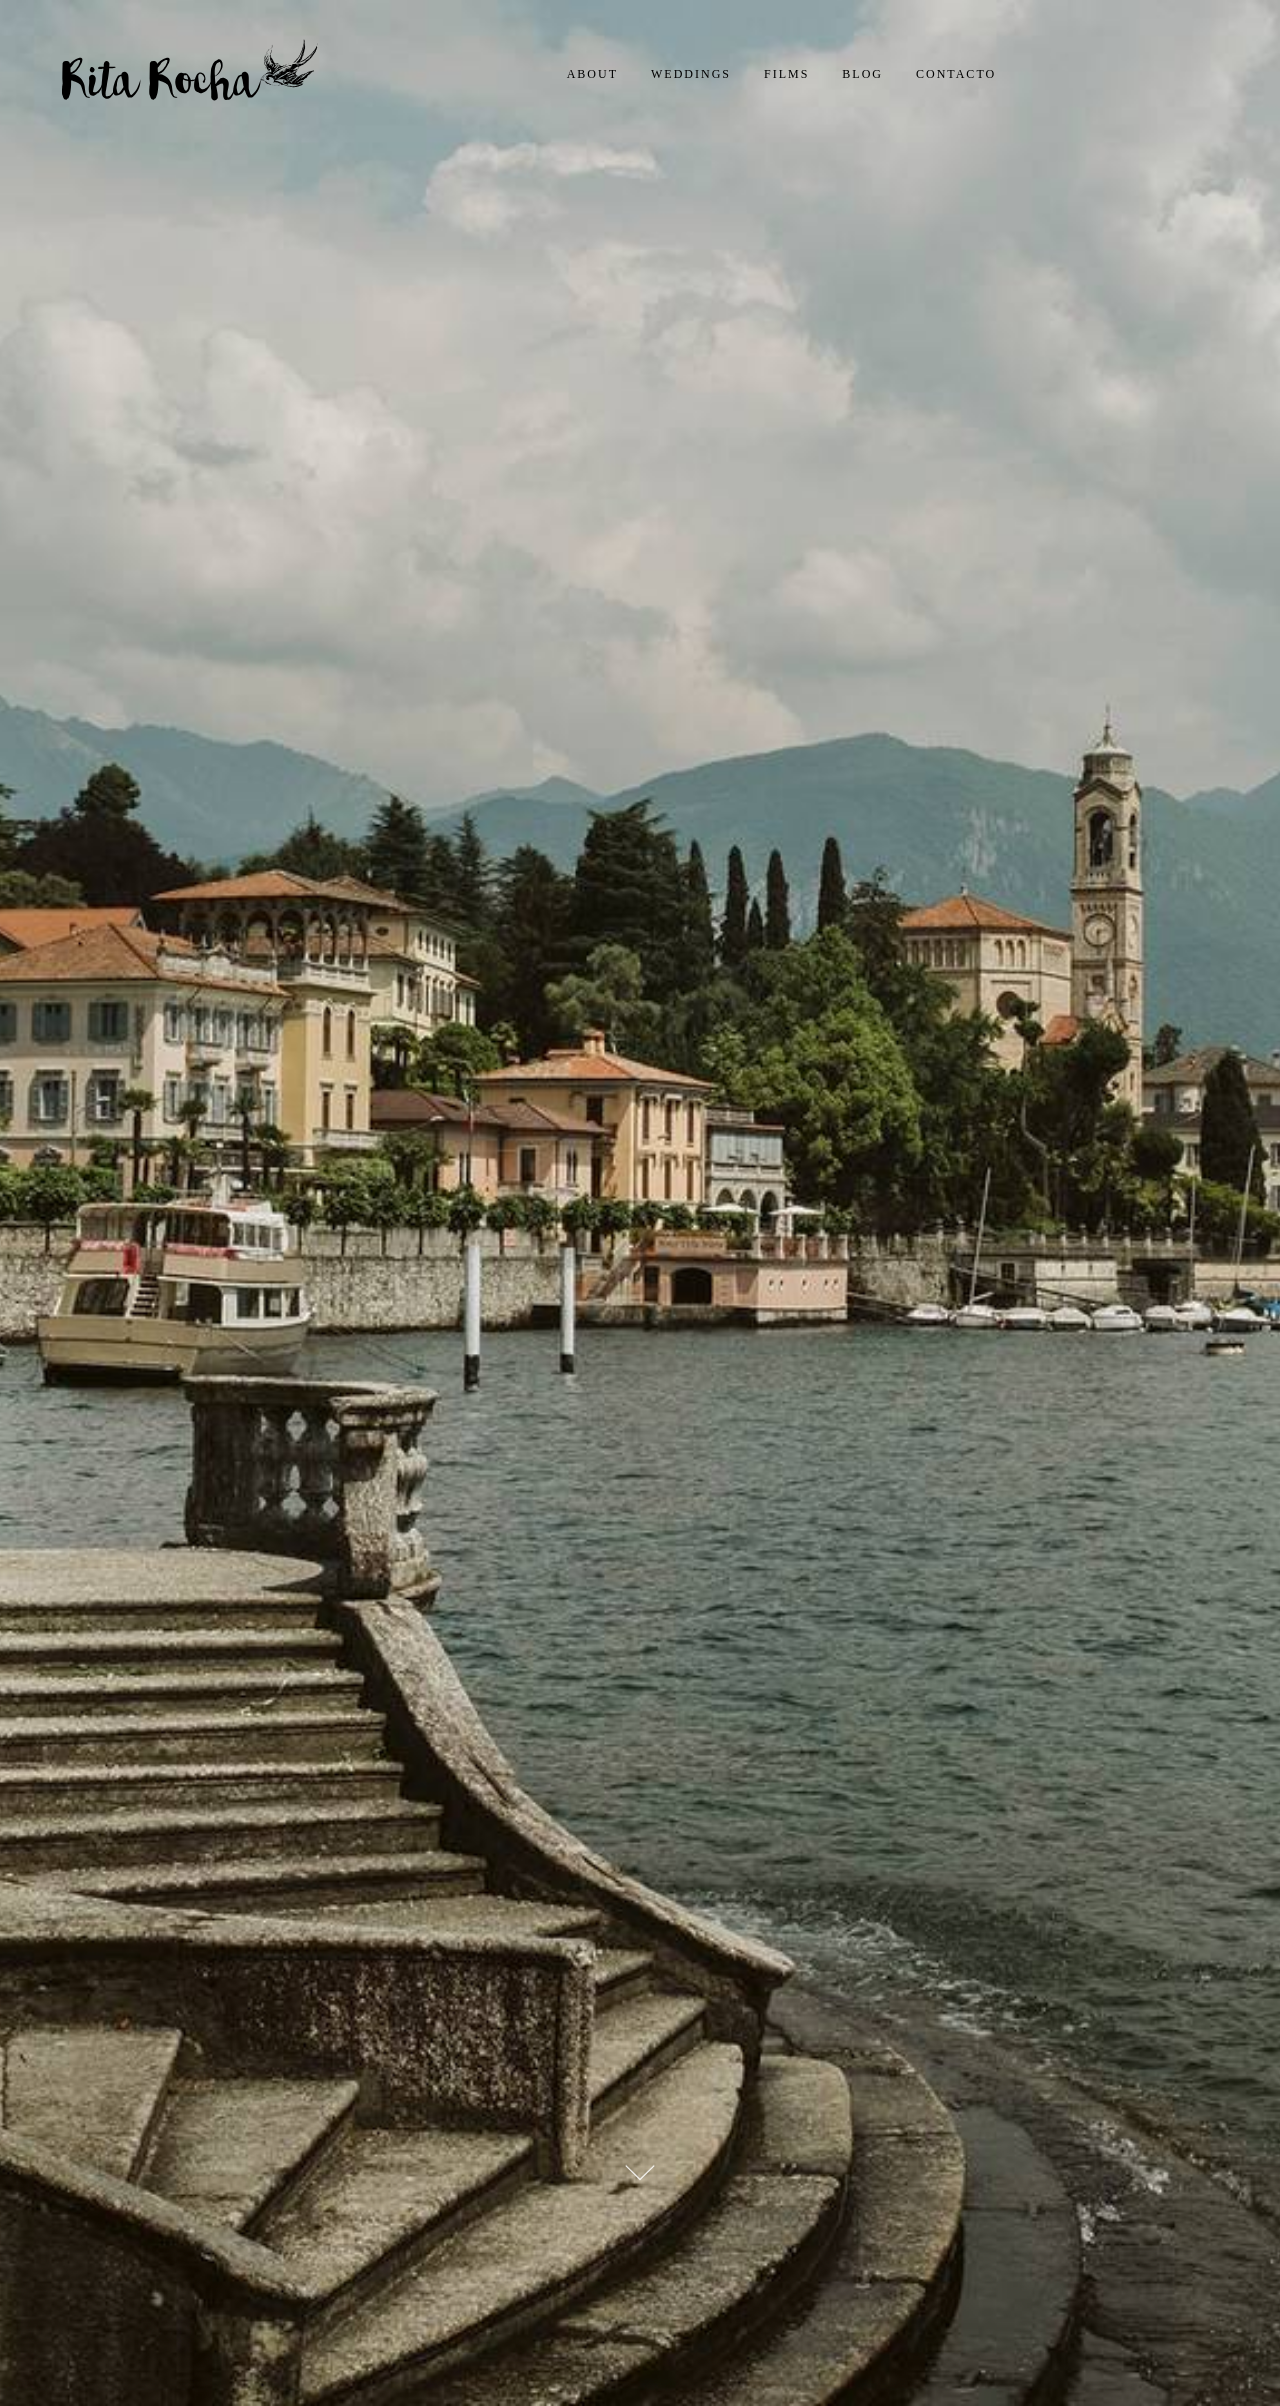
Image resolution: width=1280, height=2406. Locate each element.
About (592, 74)
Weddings (691, 74)
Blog (862, 74)
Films (786, 74)
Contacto (956, 74)
